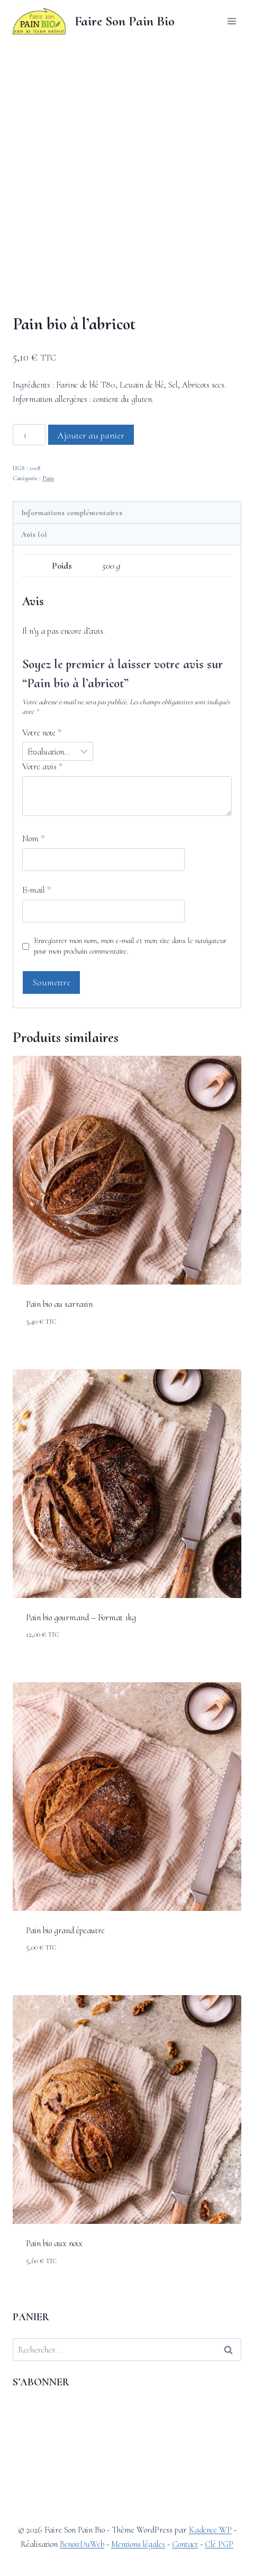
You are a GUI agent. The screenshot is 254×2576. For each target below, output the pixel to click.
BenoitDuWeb (82, 2544)
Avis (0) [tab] (34, 623)
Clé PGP (219, 2544)
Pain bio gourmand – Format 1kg (81, 1706)
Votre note (41, 821)
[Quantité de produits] (29, 523)
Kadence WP (210, 2529)
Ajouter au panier (91, 524)
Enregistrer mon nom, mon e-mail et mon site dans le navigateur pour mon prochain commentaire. (130, 1035)
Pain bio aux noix (54, 2332)
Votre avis (42, 855)
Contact (185, 2544)
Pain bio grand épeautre (65, 2019)
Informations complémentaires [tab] (71, 601)
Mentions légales (138, 2544)
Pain (48, 567)
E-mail (36, 979)
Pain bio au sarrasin (59, 1393)
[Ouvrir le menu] (231, 21)
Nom (33, 927)
